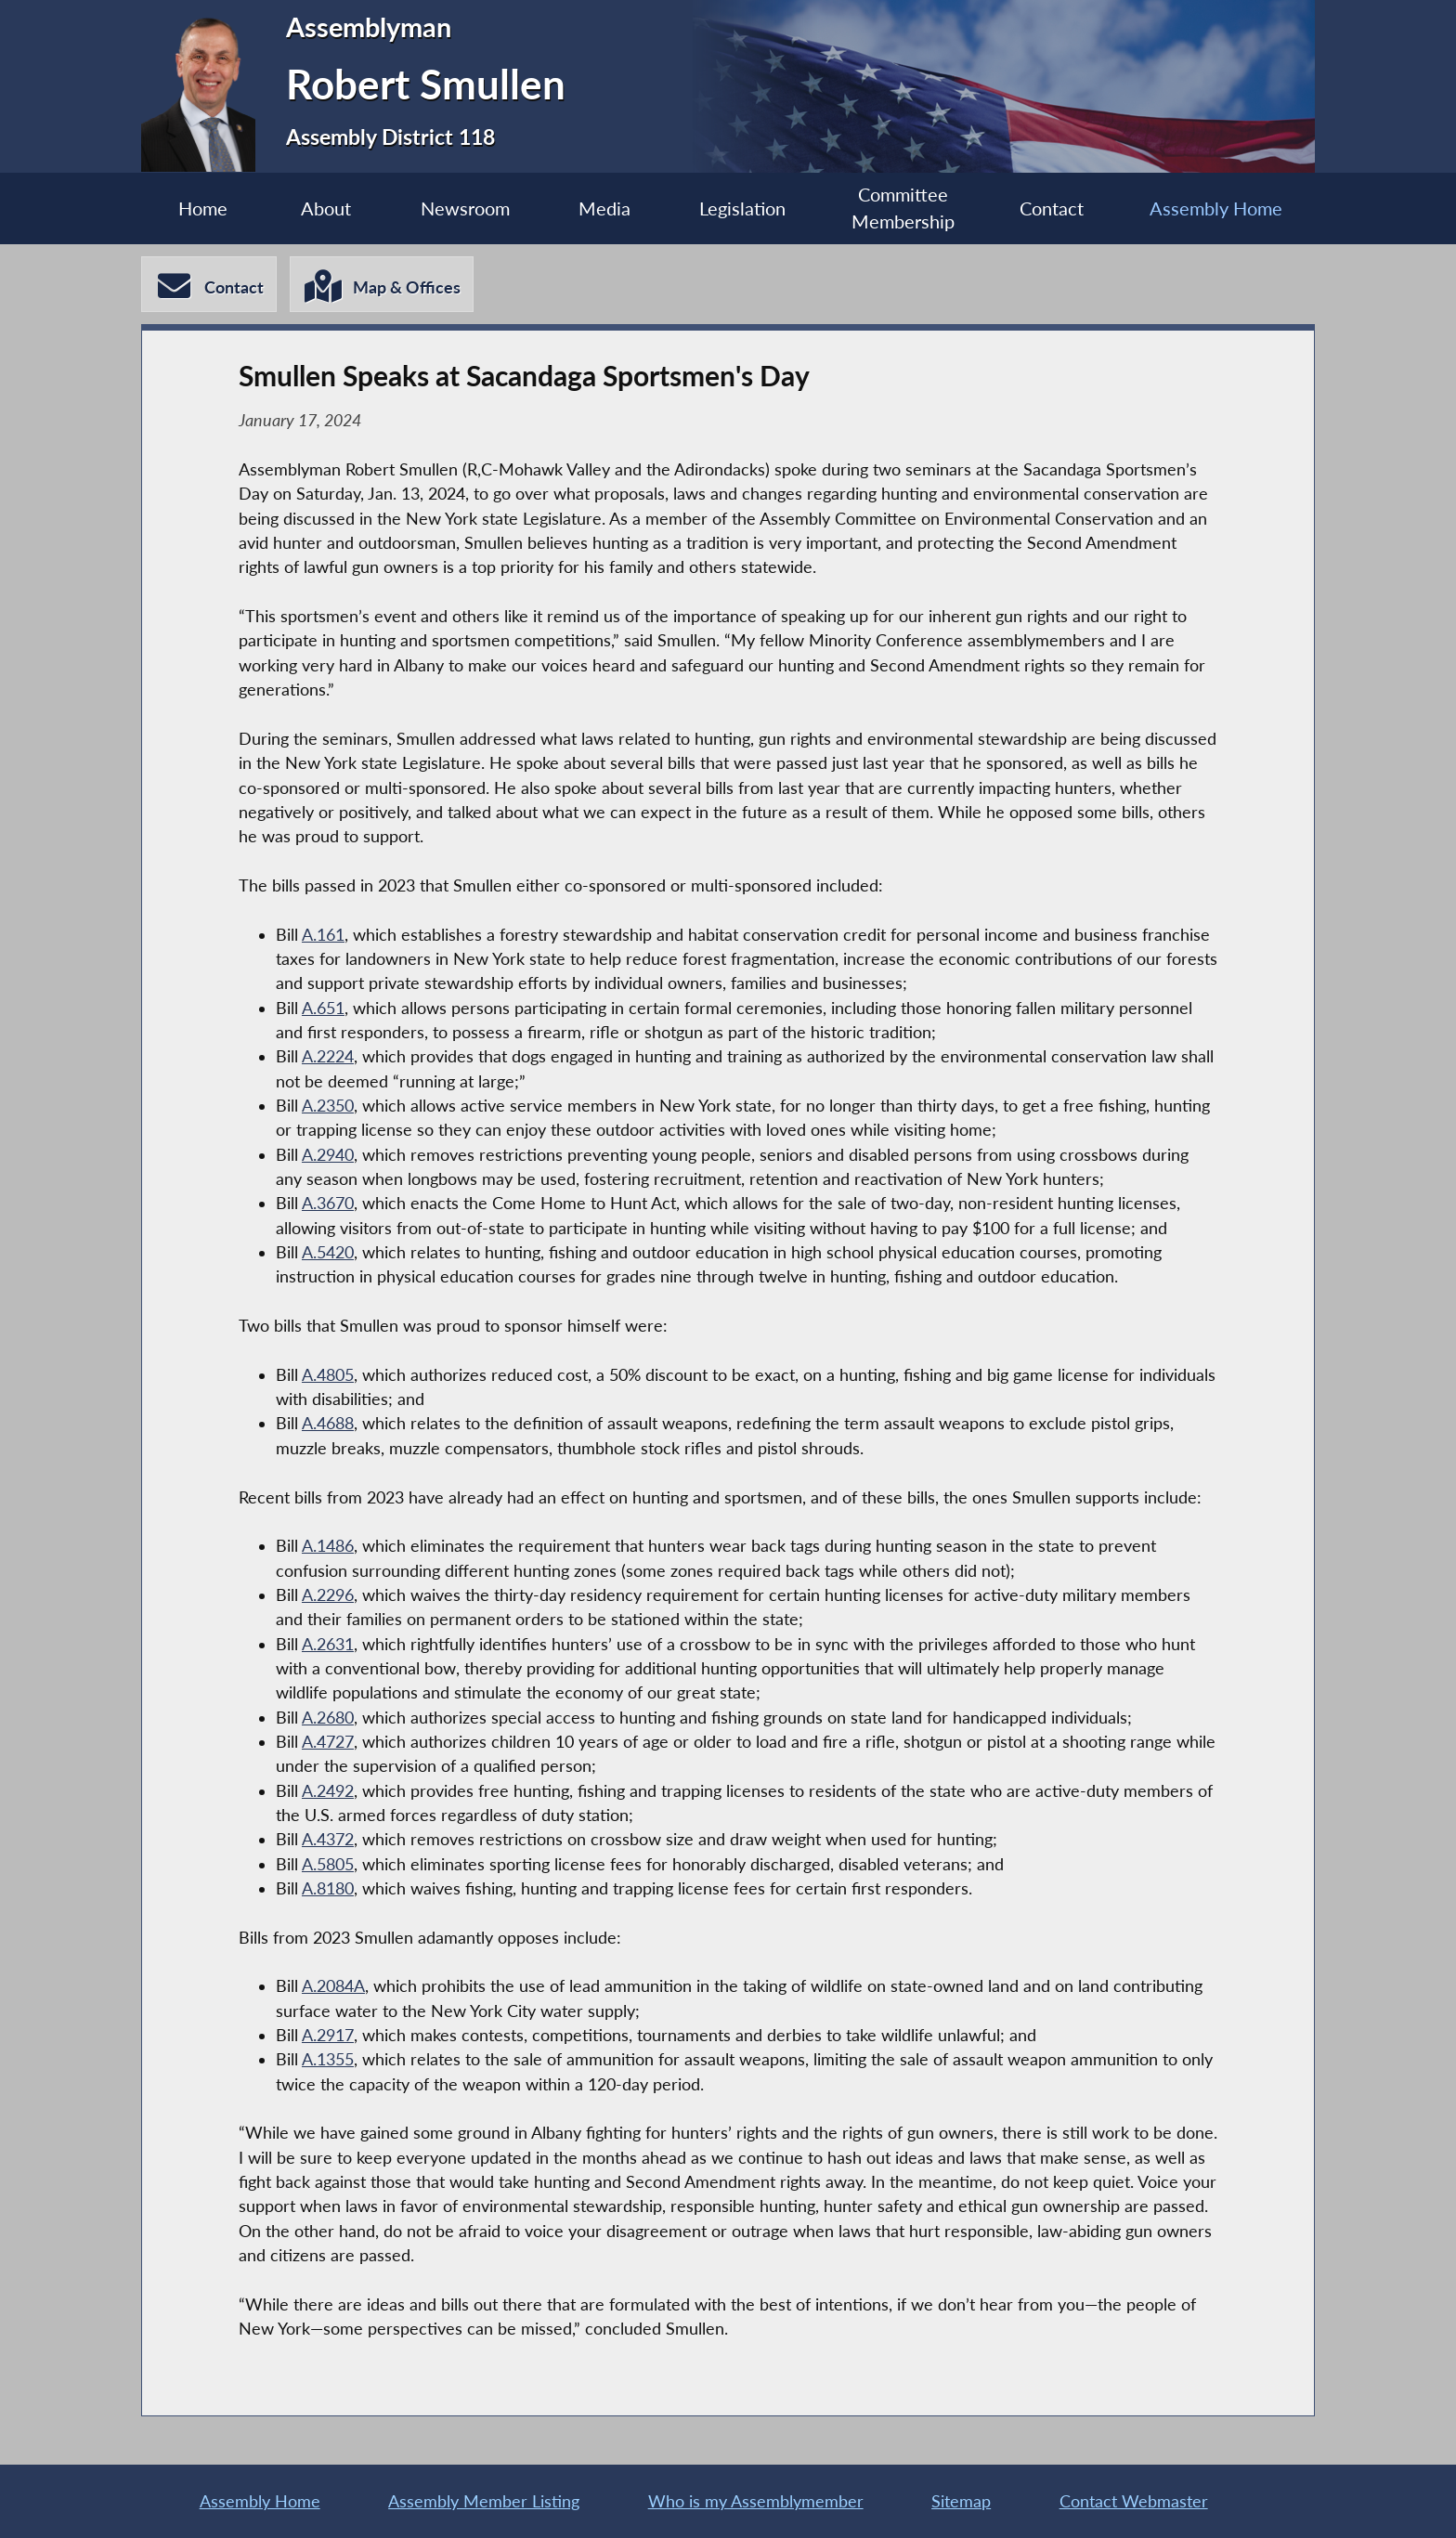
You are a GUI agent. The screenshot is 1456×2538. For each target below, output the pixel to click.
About (326, 208)
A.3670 (328, 1203)
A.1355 (328, 2059)
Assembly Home (1216, 208)
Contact (1052, 208)
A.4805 (328, 1375)
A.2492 (328, 1791)
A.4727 (328, 1741)
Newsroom (465, 208)
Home (203, 208)
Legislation (742, 208)
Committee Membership (903, 208)
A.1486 (328, 1545)
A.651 (323, 1008)
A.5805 (328, 1864)
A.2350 (328, 1105)
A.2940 (328, 1155)
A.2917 (328, 2035)
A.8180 (328, 1888)
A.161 (323, 934)
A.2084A (333, 1986)
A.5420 (328, 1252)
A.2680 (328, 1717)
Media (604, 208)
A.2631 (328, 1644)
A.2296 (328, 1595)
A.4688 (328, 1423)
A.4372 (328, 1839)
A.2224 (328, 1056)
